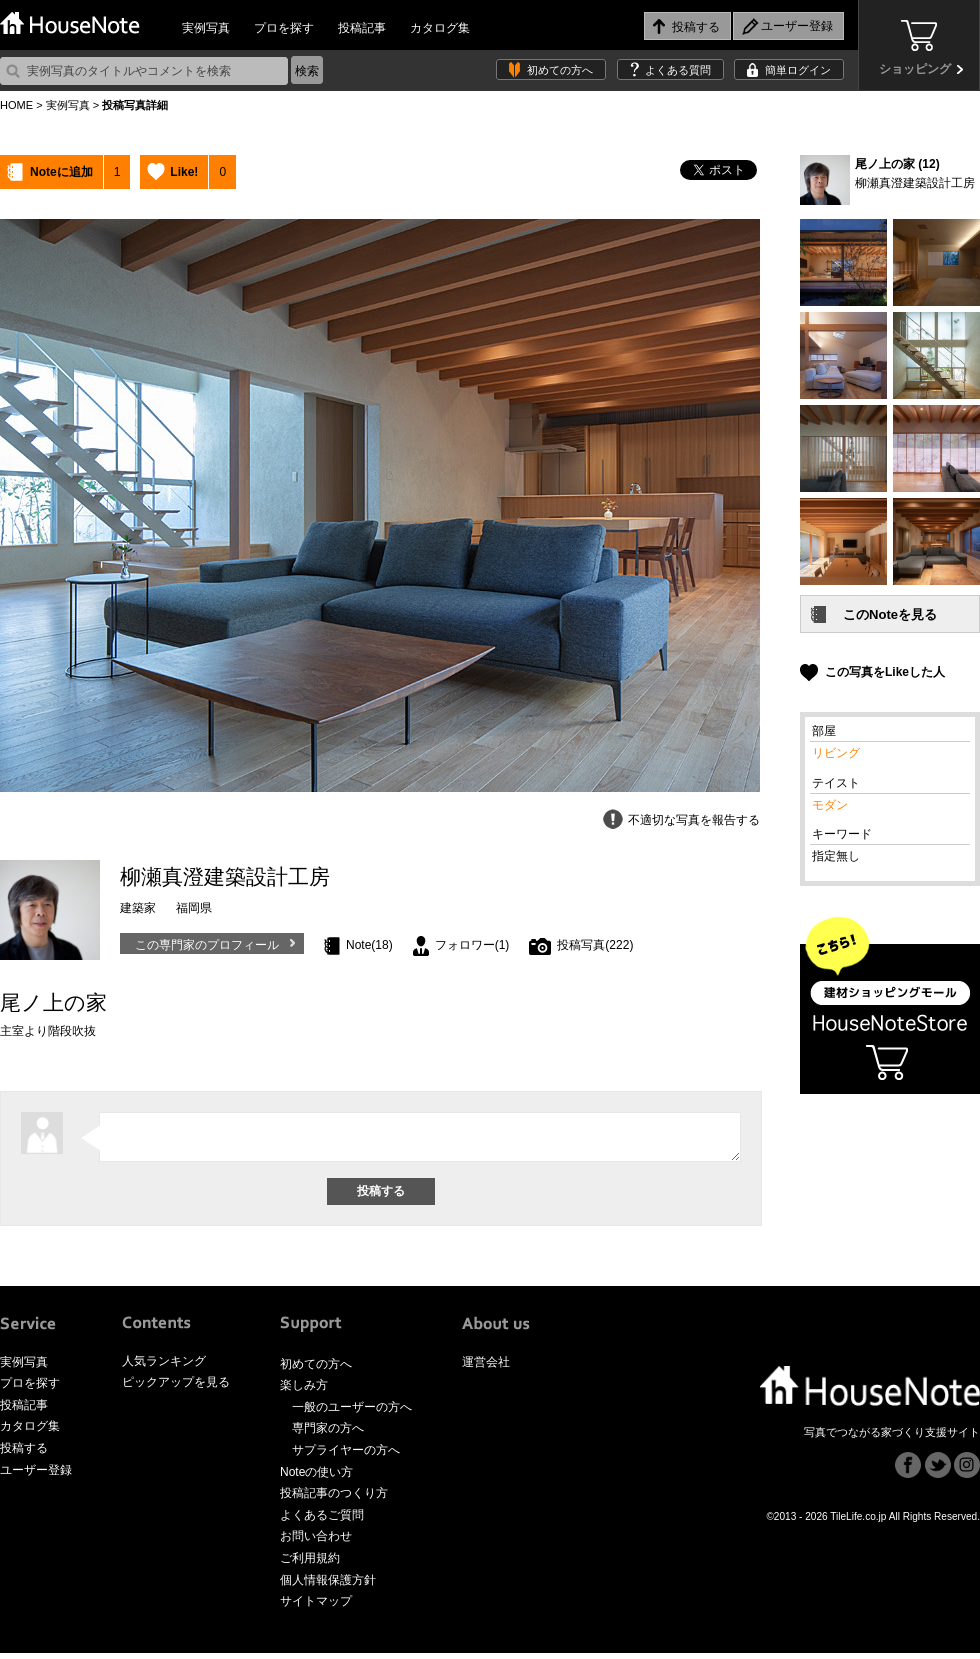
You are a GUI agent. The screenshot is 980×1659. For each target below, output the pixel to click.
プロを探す (284, 28)
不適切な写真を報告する (694, 820)
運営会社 (486, 1368)
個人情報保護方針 (328, 1586)
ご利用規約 (310, 1564)
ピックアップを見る (176, 1388)
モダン (830, 805)
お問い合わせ (316, 1542)
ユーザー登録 (36, 1476)
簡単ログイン (798, 70)
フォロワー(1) (472, 945)
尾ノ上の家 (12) (897, 164)
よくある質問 (678, 70)
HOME (16, 105)
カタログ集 (440, 28)
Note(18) (369, 945)
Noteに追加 (61, 172)
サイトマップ (316, 1607)
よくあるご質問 (322, 1521)
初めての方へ (560, 70)
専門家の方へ (328, 1434)
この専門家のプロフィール (207, 945)
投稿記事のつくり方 (334, 1499)
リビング (836, 753)
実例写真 (206, 28)
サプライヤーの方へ (346, 1456)
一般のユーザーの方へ (352, 1413)
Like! (184, 172)
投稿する (24, 1454)
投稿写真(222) (595, 945)
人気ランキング (164, 1367)
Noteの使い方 (316, 1478)
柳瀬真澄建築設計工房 (915, 183)
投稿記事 (362, 28)
